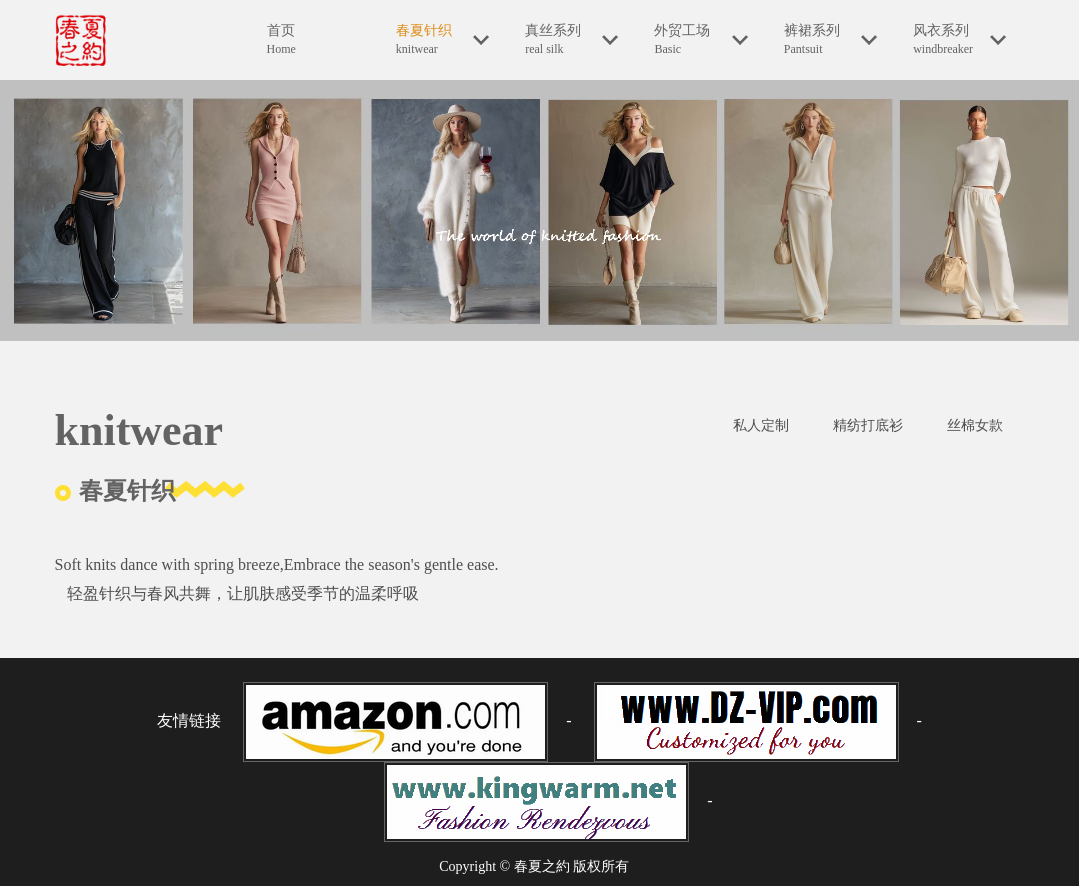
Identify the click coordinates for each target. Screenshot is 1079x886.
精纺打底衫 (868, 425)
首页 (313, 40)
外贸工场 (700, 40)
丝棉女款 (975, 425)
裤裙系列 (830, 40)
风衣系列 (959, 40)
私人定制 (761, 425)
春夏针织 (442, 40)
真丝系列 (571, 40)
